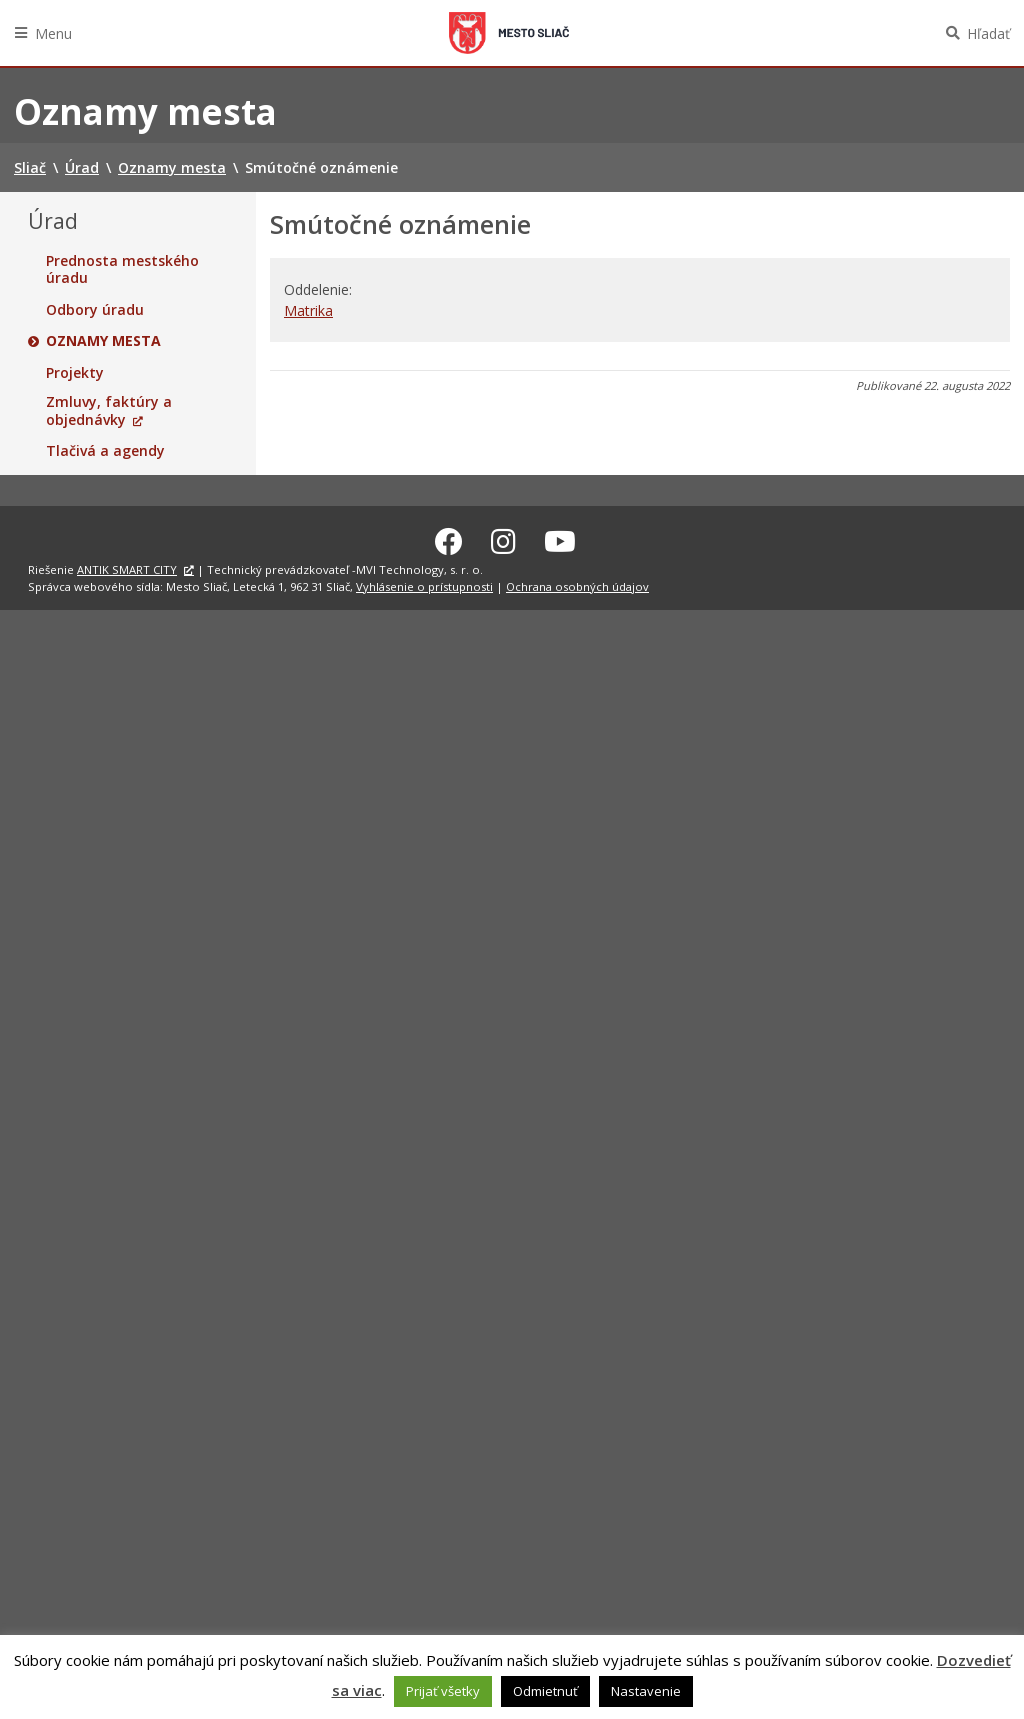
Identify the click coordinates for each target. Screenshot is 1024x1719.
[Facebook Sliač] (449, 538)
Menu (53, 33)
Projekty (75, 373)
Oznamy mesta (103, 341)
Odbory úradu (95, 310)
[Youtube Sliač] (560, 538)
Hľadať (988, 33)
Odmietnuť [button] (545, 1691)
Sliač (509, 33)
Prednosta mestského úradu (122, 269)
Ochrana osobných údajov (577, 583)
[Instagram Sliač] (503, 538)
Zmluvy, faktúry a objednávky (109, 410)
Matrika (308, 310)
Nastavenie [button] (646, 1691)
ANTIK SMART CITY (127, 566)
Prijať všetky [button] (443, 1691)
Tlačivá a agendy (105, 451)
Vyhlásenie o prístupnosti (424, 583)
